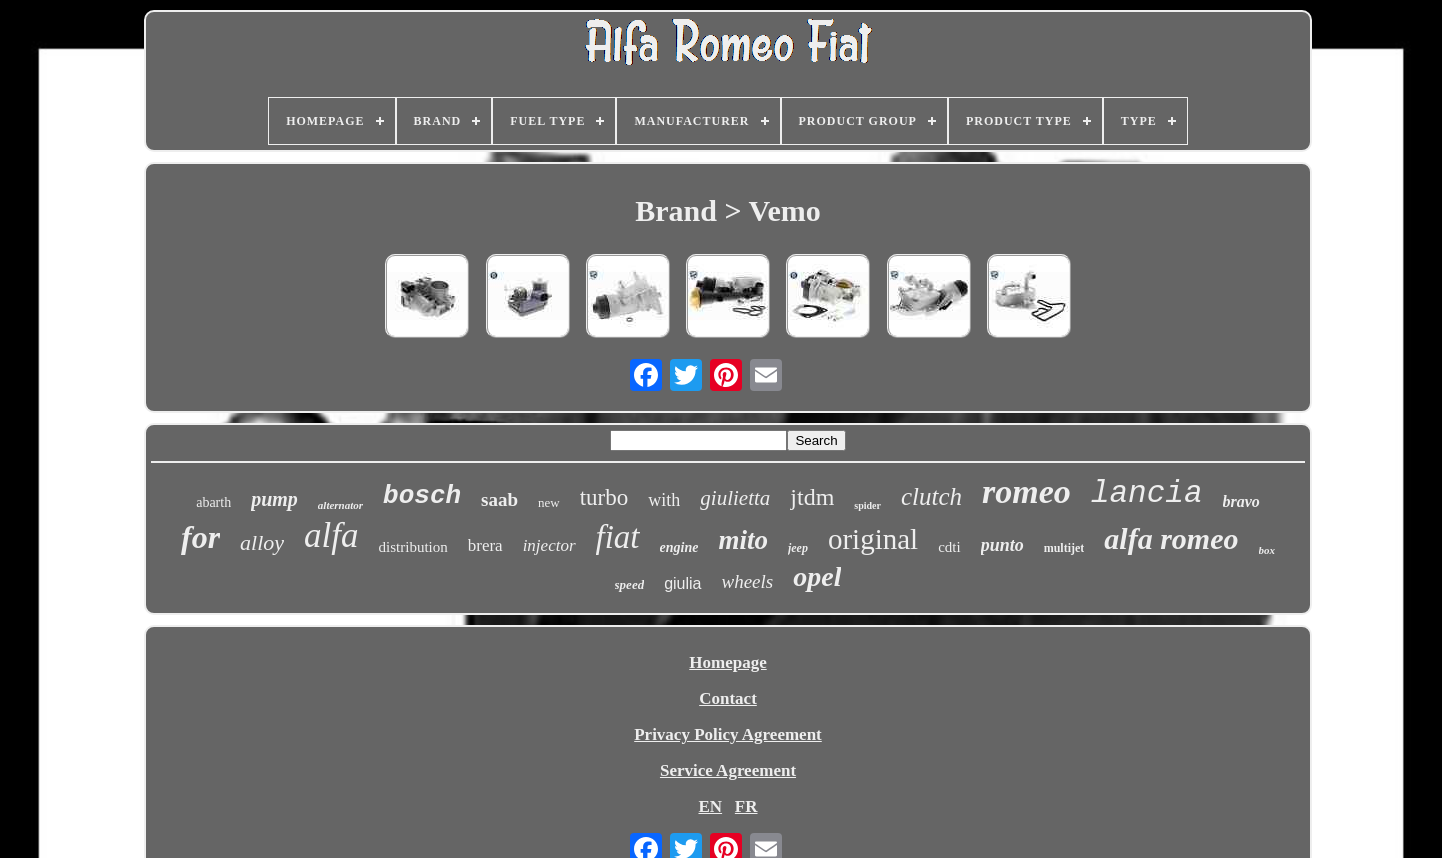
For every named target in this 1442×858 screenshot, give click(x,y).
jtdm (812, 497)
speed (630, 584)
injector (549, 545)
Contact (728, 698)
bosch (422, 496)
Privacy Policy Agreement (728, 734)
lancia (1147, 493)
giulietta (735, 498)
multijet (1064, 548)
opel (817, 576)
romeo (1026, 491)
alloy (262, 542)
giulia (682, 583)
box (1267, 550)
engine (679, 547)
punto (1002, 545)
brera (485, 545)
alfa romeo (1171, 538)
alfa (331, 535)
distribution (413, 547)
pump (274, 499)
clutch (931, 496)
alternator (340, 505)
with (664, 500)
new (549, 502)
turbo (604, 497)
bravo (1241, 501)
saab (499, 499)
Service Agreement (728, 770)
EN (710, 806)
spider (867, 505)
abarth (213, 502)
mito (743, 540)
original (873, 539)
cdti (949, 547)
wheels (748, 581)
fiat (618, 537)
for (200, 537)
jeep (798, 548)
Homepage (727, 662)
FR (746, 806)
